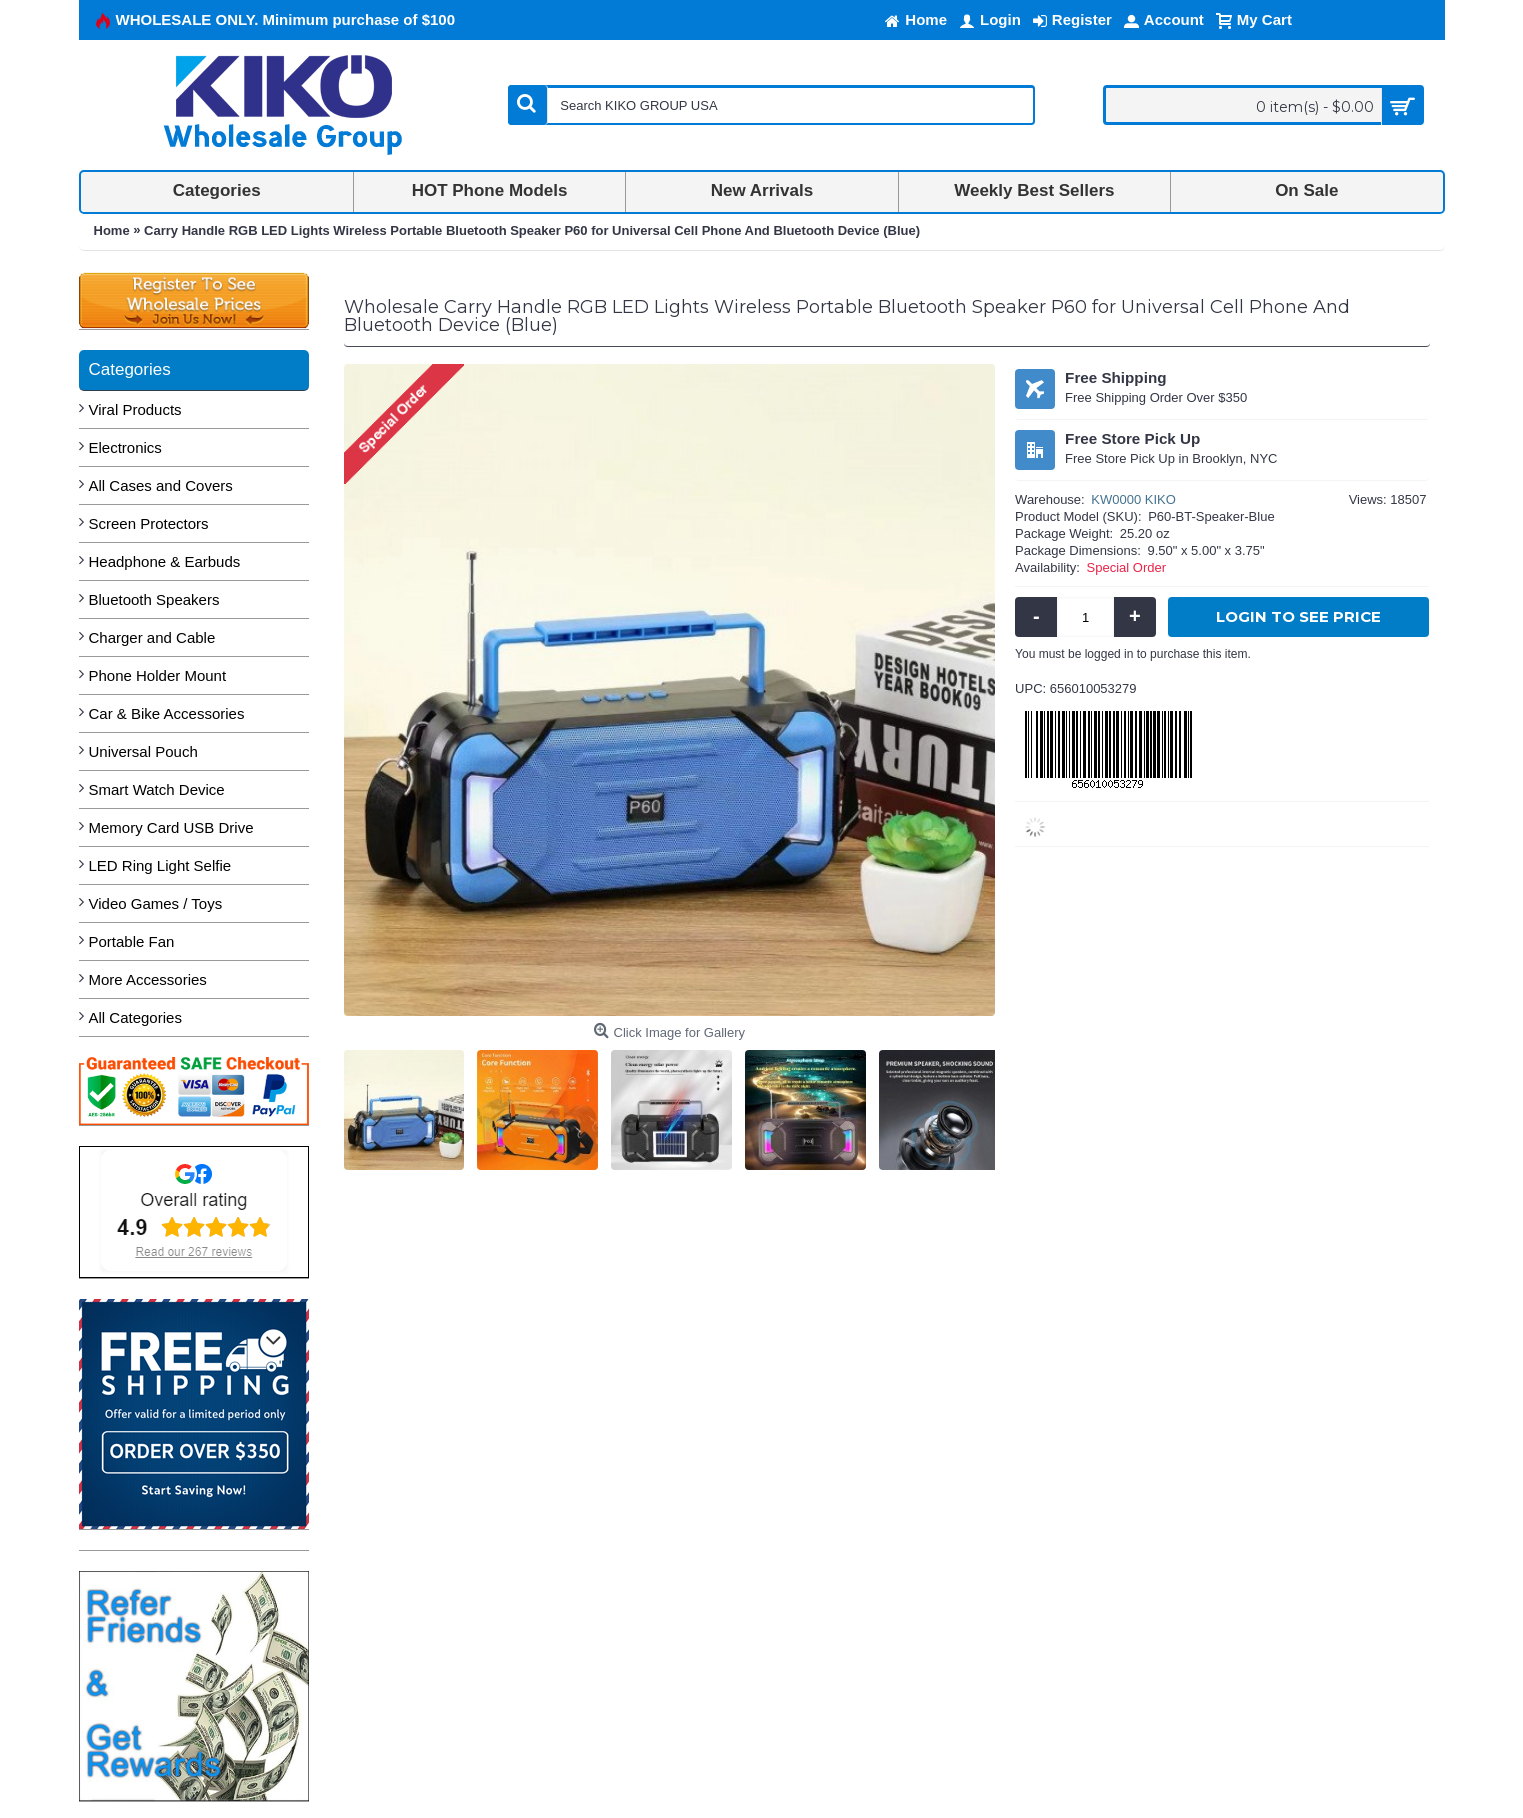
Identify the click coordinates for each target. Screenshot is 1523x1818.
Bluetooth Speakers (154, 599)
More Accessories (148, 979)
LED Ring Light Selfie (160, 865)
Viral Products (135, 409)
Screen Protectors (149, 523)
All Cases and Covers (161, 485)
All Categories (135, 1017)
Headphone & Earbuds (165, 561)
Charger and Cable (152, 637)
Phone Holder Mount (158, 675)
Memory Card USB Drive (171, 827)
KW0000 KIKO (1133, 499)
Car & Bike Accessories (167, 713)
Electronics (125, 447)
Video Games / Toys (156, 903)
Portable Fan (132, 941)
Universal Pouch (143, 751)
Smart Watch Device (157, 789)
